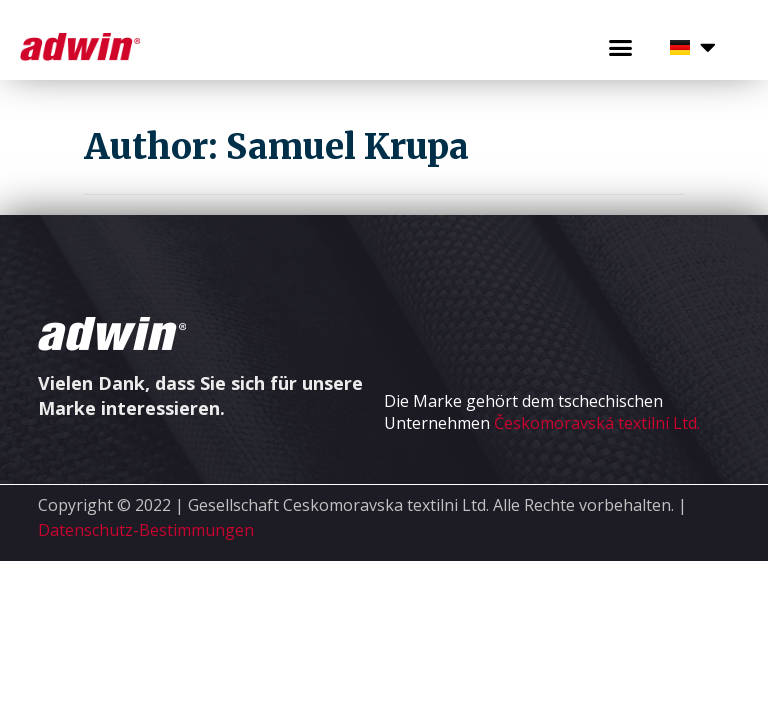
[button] (620, 48)
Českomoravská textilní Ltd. (597, 423)
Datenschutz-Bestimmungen (146, 530)
